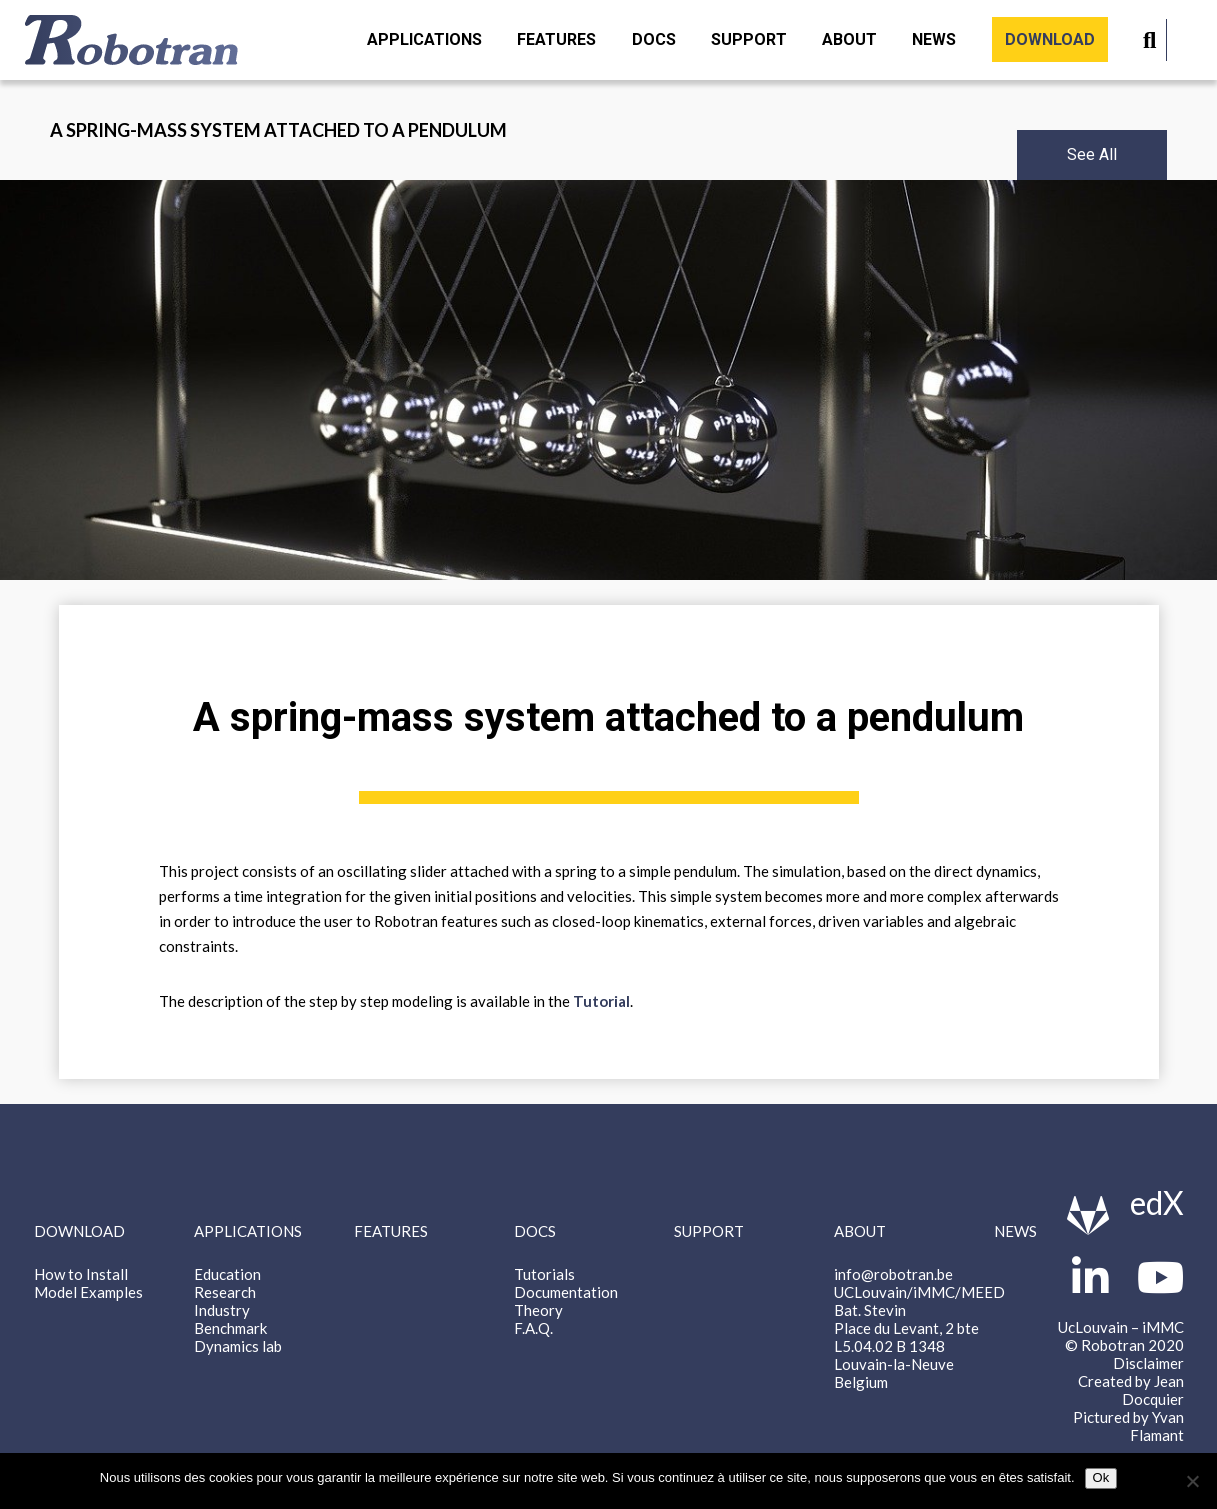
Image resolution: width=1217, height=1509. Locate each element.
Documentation (566, 1292)
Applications (424, 39)
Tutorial (601, 1001)
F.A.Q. (533, 1328)
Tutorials (544, 1274)
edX (1157, 1202)
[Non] (1192, 1481)
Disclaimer (1148, 1363)
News (934, 39)
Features (556, 39)
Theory (538, 1310)
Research (225, 1292)
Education (227, 1274)
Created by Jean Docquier (1131, 1390)
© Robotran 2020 (1124, 1345)
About (849, 39)
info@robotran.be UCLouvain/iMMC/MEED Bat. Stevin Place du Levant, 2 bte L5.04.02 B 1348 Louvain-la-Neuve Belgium (919, 1328)
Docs (654, 39)
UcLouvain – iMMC (1121, 1327)
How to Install (81, 1274)
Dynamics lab (238, 1346)
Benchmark (230, 1328)
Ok (1101, 1477)
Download (1050, 39)
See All (1092, 154)
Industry (222, 1310)
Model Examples (88, 1292)
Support (749, 39)
